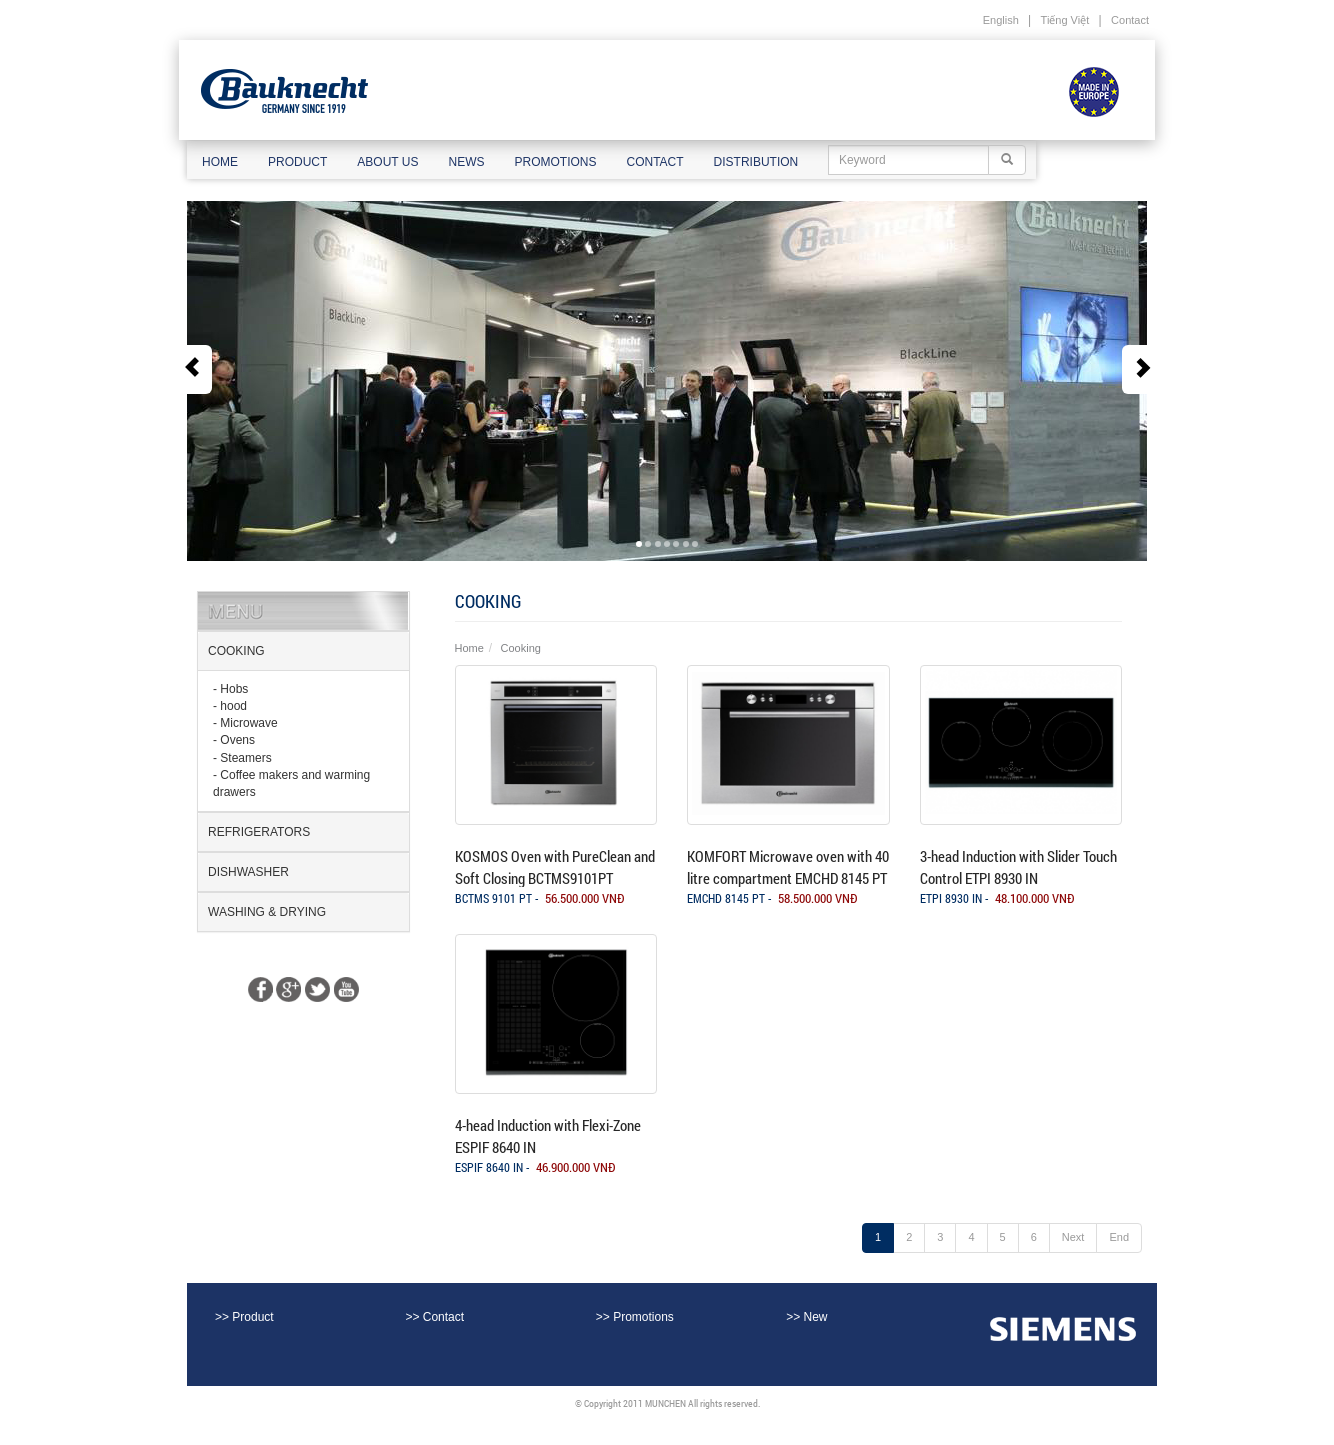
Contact (1130, 20)
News (466, 162)
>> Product (244, 1317)
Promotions (555, 162)
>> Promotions (635, 1317)
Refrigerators (259, 832)
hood (233, 706)
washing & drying (267, 912)
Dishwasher (248, 872)
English (1001, 20)
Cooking (236, 651)
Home (220, 162)
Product (297, 162)
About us (387, 162)
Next (1073, 1237)
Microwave (248, 723)
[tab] (303, 651)
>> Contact (434, 1317)
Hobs (234, 689)
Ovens (237, 740)
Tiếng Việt (1065, 20)
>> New (806, 1317)
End (1119, 1237)
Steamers (245, 758)
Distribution (756, 162)
